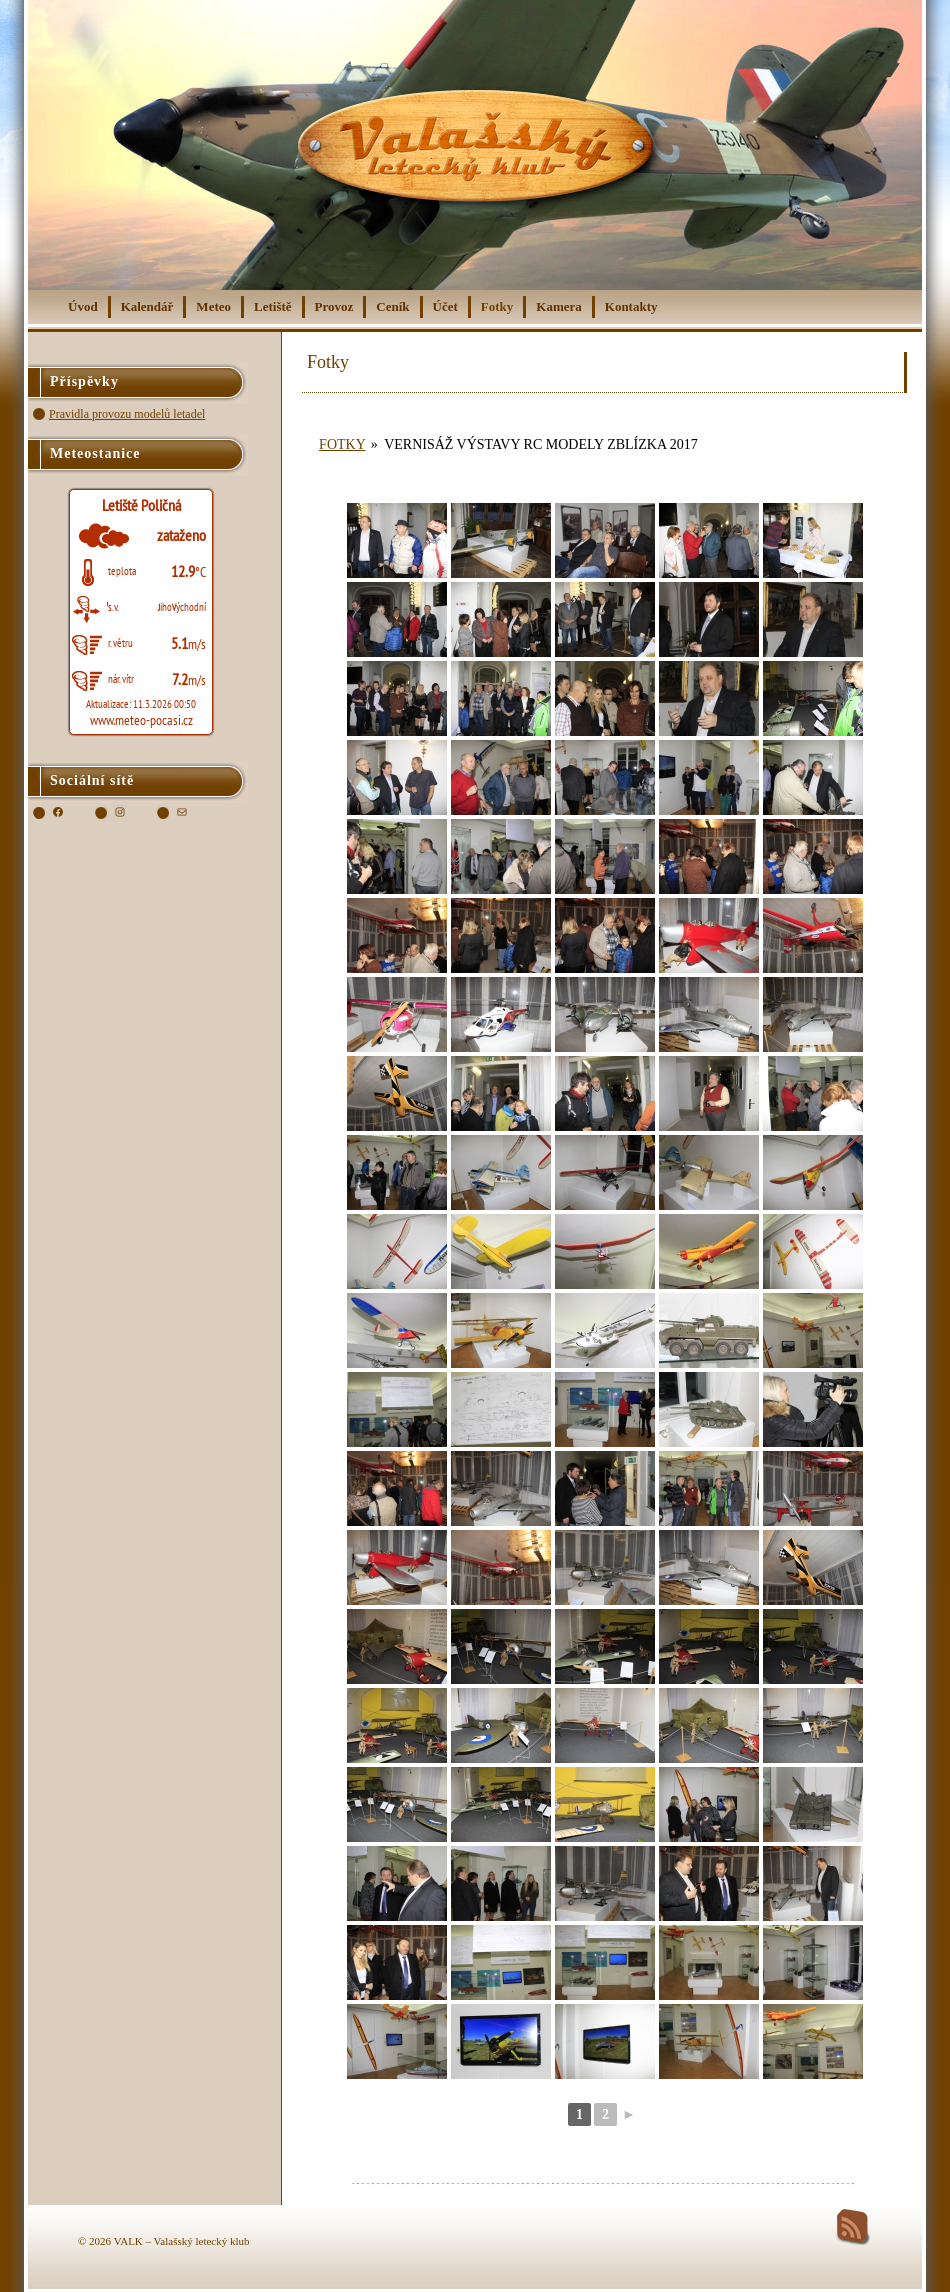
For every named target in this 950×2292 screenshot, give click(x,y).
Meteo (213, 306)
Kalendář (147, 306)
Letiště (273, 306)
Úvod (83, 306)
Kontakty (631, 306)
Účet (445, 306)
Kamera (558, 306)
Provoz (334, 306)
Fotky (497, 306)
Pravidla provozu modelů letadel (127, 414)
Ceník (392, 306)
